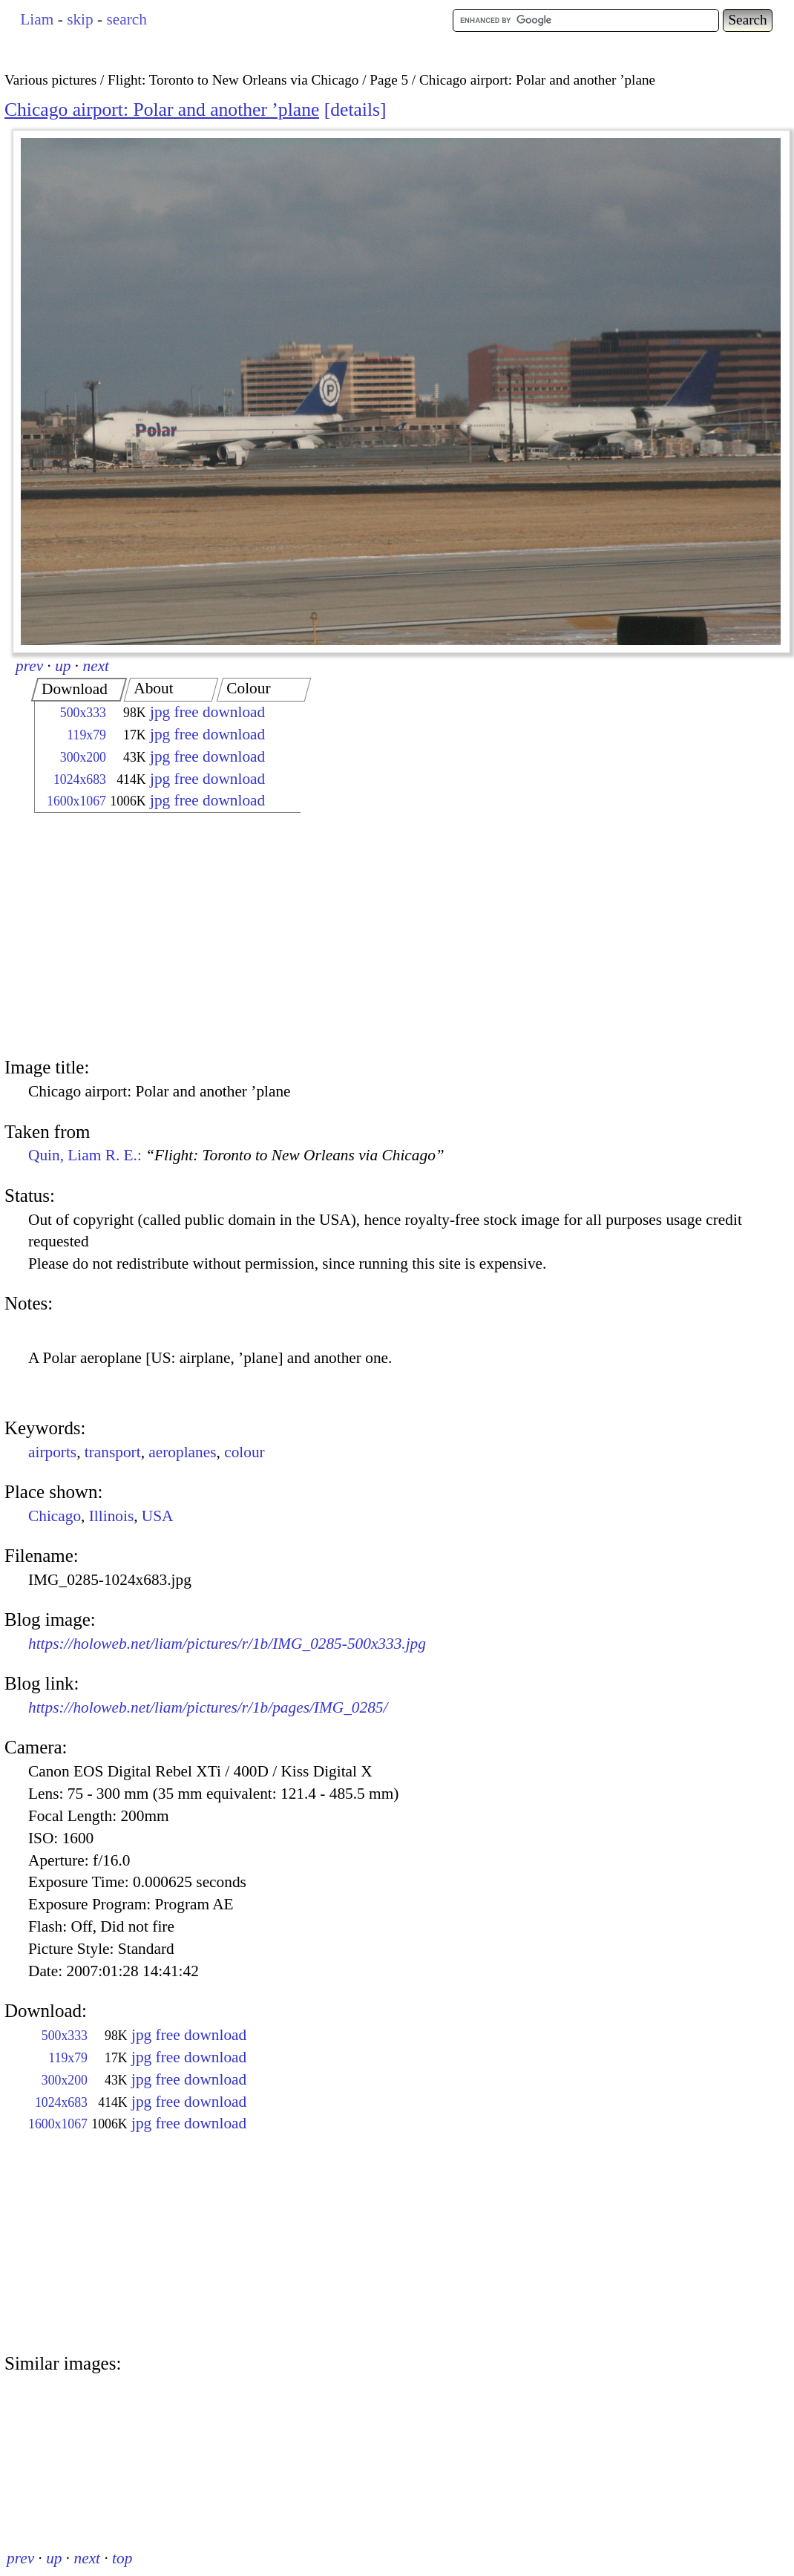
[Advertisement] (154, 937)
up (62, 666)
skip (80, 19)
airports (52, 1452)
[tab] (79, 690)
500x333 (83, 712)
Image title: (46, 1067)
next (96, 666)
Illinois (111, 1516)
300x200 (83, 757)
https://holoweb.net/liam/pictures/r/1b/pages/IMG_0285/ (207, 1707)
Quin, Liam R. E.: (236, 1155)
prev (29, 666)
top (122, 2558)
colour (244, 1452)
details (355, 109)
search (126, 19)
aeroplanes (182, 1452)
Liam (36, 19)
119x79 (86, 735)
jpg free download (207, 712)
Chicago (54, 1516)
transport (113, 1452)
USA (158, 1516)
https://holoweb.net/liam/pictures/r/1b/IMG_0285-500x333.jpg (227, 1644)
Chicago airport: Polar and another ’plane (161, 109)
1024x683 (79, 779)
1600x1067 (76, 801)
